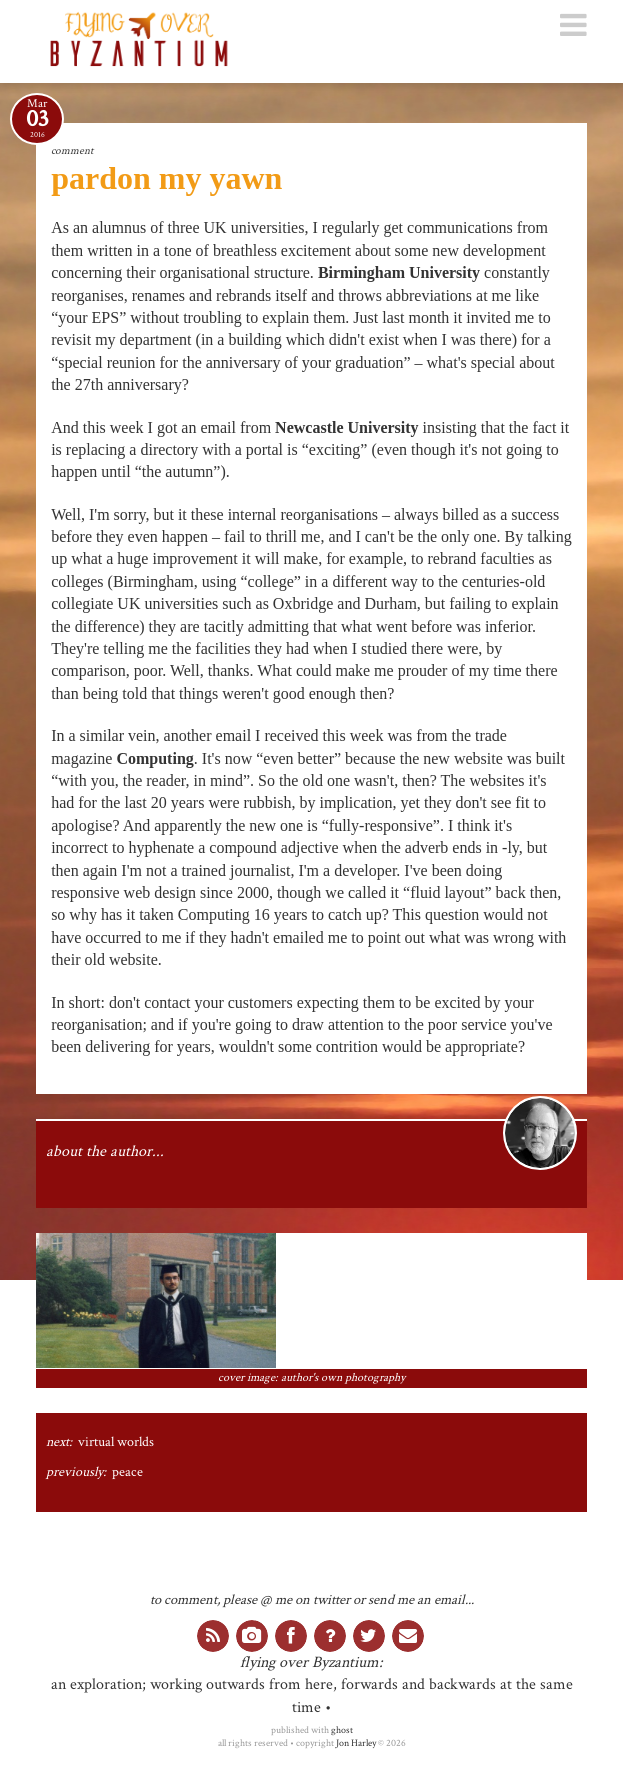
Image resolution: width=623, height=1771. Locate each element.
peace (127, 1472)
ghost (342, 1730)
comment (72, 150)
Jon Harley (356, 1743)
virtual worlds (116, 1442)
